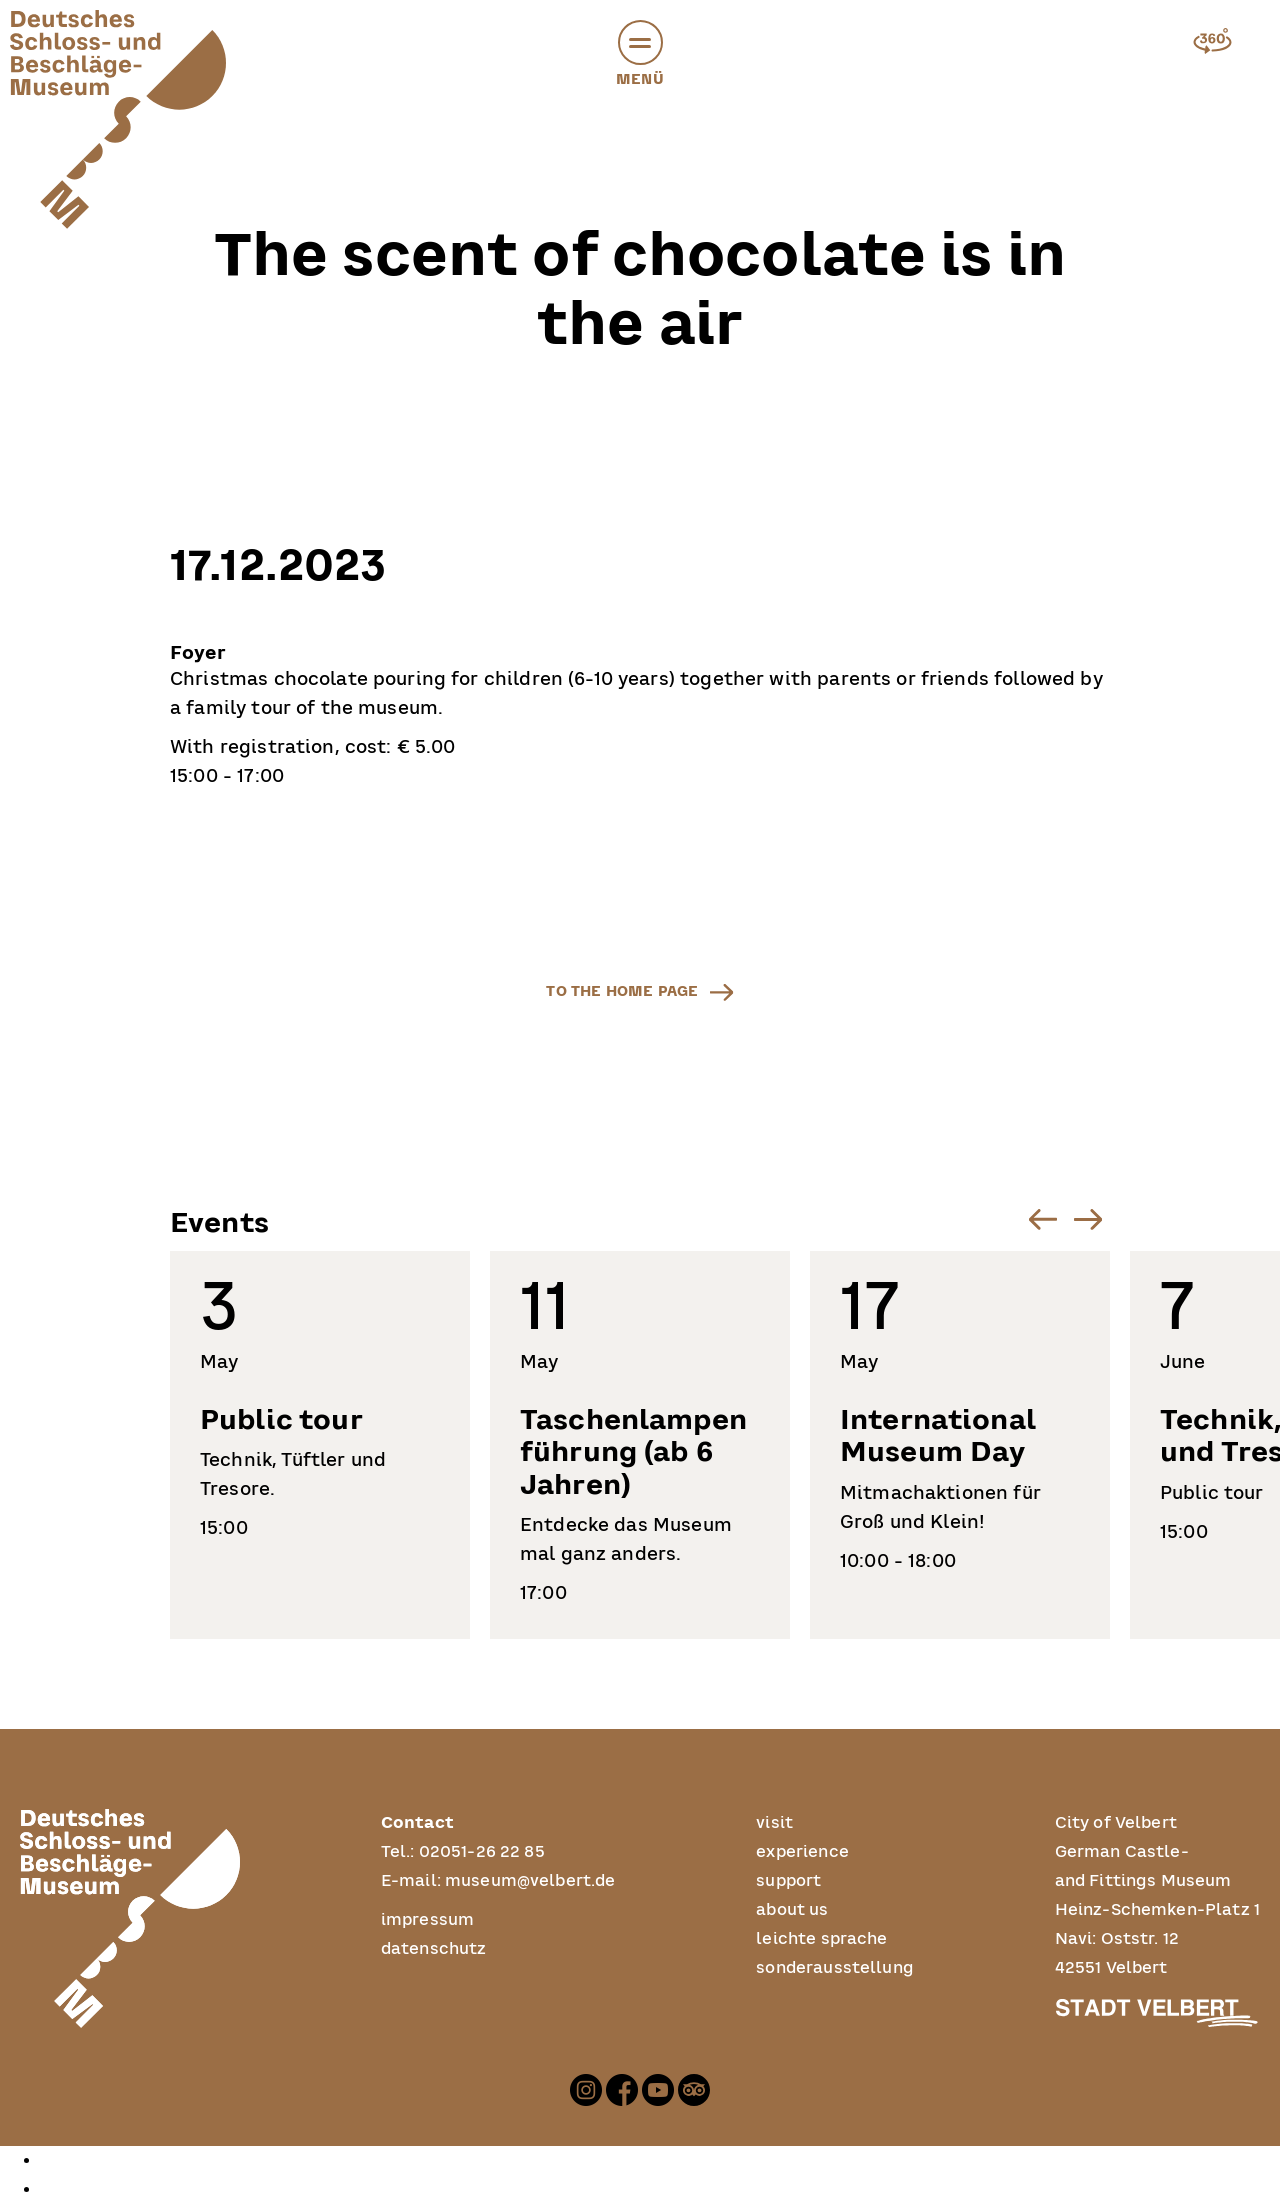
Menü (640, 57)
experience (802, 1852)
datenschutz (434, 1949)
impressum (427, 1920)
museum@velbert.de (530, 1881)
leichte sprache (821, 1939)
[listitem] (320, 1445)
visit (774, 1823)
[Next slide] (1087, 1219)
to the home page (622, 991)
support (788, 1881)
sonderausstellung (835, 1968)
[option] (660, 2160)
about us (792, 1910)
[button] (640, 42)
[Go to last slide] (1042, 1219)
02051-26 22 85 (482, 1852)
